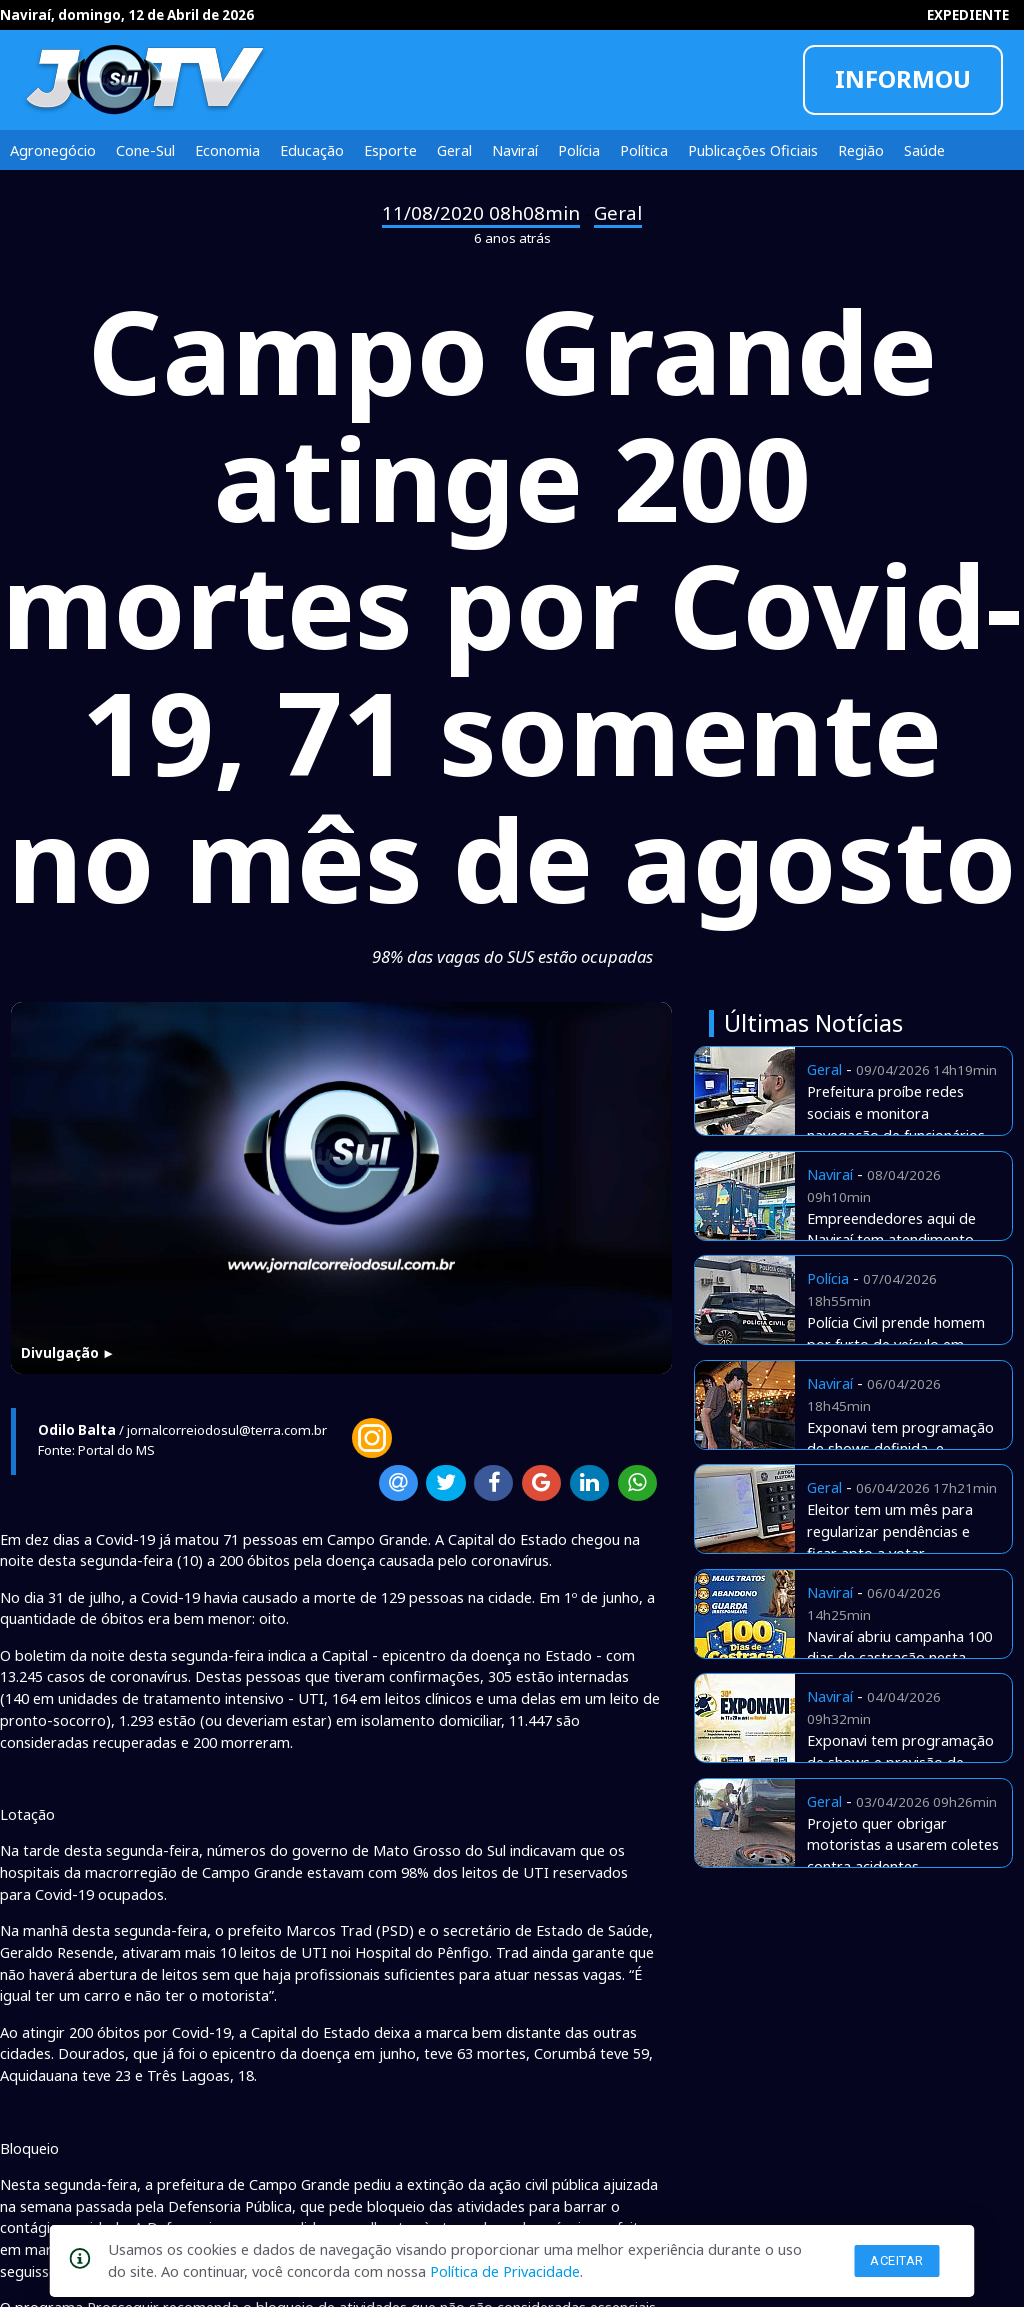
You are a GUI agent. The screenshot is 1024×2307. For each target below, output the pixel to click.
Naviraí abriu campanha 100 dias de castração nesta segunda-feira (899, 1658)
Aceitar (897, 2260)
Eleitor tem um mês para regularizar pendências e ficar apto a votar (890, 1531)
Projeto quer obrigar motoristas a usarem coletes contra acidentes (903, 1845)
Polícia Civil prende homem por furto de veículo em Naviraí (896, 1344)
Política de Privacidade (505, 2271)
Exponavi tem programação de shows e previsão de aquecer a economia (900, 1762)
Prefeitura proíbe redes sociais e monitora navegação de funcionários (896, 1113)
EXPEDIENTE (968, 15)
